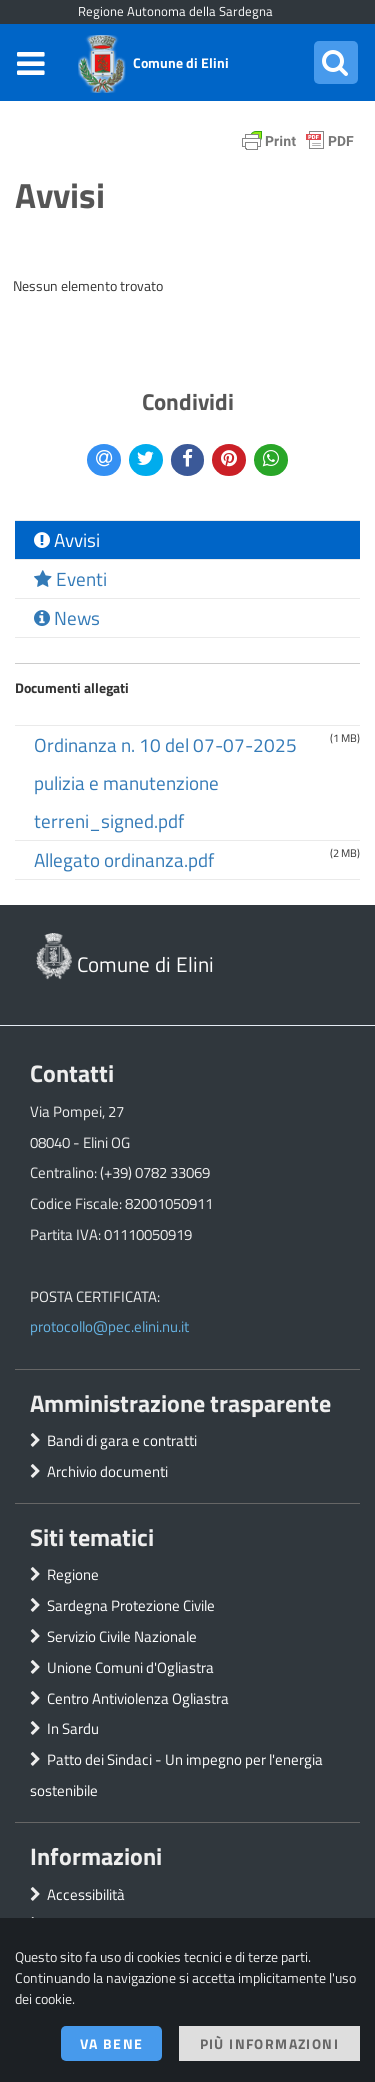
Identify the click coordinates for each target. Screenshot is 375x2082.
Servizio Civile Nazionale (122, 1636)
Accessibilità (86, 1894)
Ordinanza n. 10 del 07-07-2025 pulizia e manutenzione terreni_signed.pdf (165, 783)
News (67, 618)
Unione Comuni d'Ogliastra (130, 1667)
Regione (73, 1574)
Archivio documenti (107, 1471)
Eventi (70, 579)
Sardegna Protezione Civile (131, 1605)
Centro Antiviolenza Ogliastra (138, 1698)
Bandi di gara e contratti (122, 1440)
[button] (336, 62)
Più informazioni (269, 2043)
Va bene (112, 2043)
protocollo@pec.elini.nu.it (109, 1326)
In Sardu (73, 1728)
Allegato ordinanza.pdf (124, 860)
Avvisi (67, 540)
